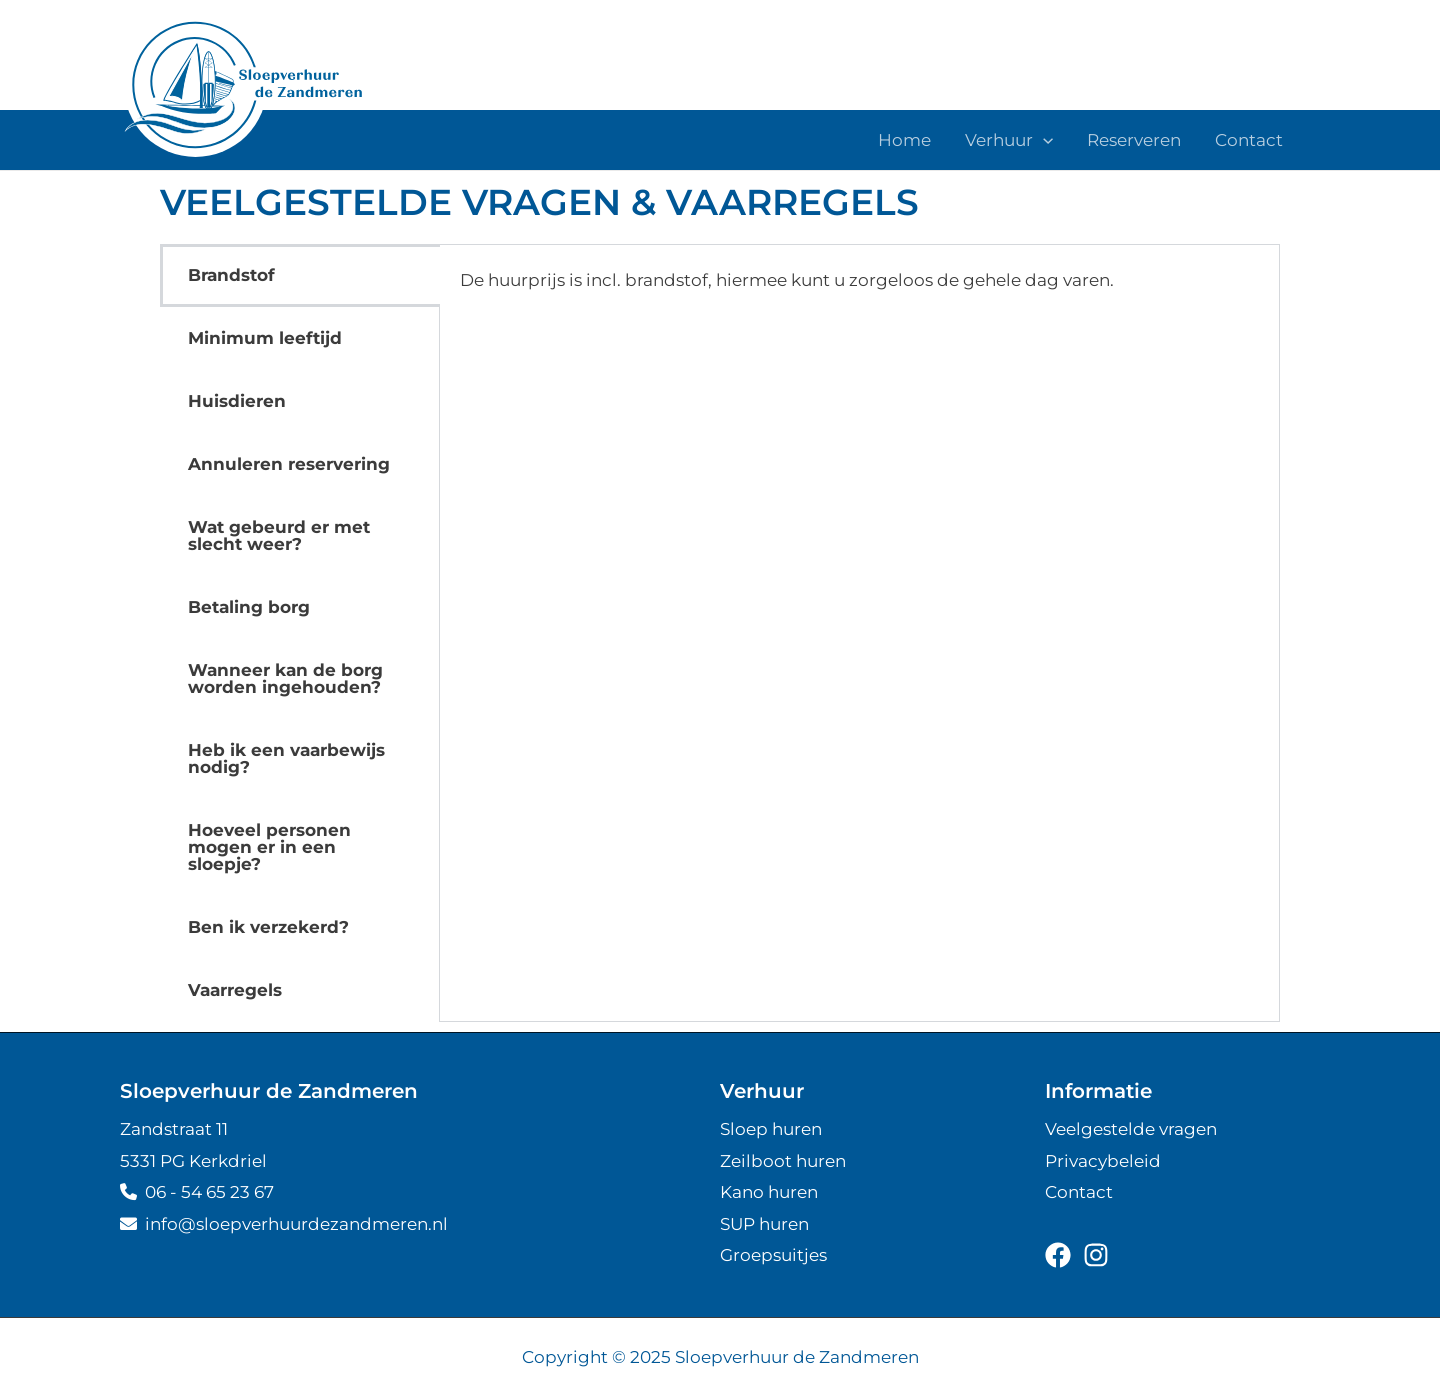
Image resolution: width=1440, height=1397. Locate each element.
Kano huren (769, 1192)
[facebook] (1058, 1255)
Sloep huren (771, 1129)
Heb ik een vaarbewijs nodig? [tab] (286, 758)
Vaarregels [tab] (235, 990)
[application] (1043, 140)
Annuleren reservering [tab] (289, 464)
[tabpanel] (859, 294)
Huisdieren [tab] (237, 401)
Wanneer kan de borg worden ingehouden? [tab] (285, 678)
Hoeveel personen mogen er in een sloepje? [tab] (269, 847)
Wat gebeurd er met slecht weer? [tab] (279, 535)
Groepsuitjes (773, 1255)
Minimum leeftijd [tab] (265, 338)
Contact (1249, 140)
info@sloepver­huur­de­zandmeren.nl (284, 1224)
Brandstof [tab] (231, 275)
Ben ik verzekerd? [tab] (268, 927)
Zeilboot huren (783, 1161)
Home (904, 140)
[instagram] (1096, 1255)
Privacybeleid (1103, 1161)
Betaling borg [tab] (249, 607)
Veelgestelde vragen (1131, 1129)
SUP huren (764, 1224)
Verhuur (1009, 140)
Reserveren (1134, 140)
